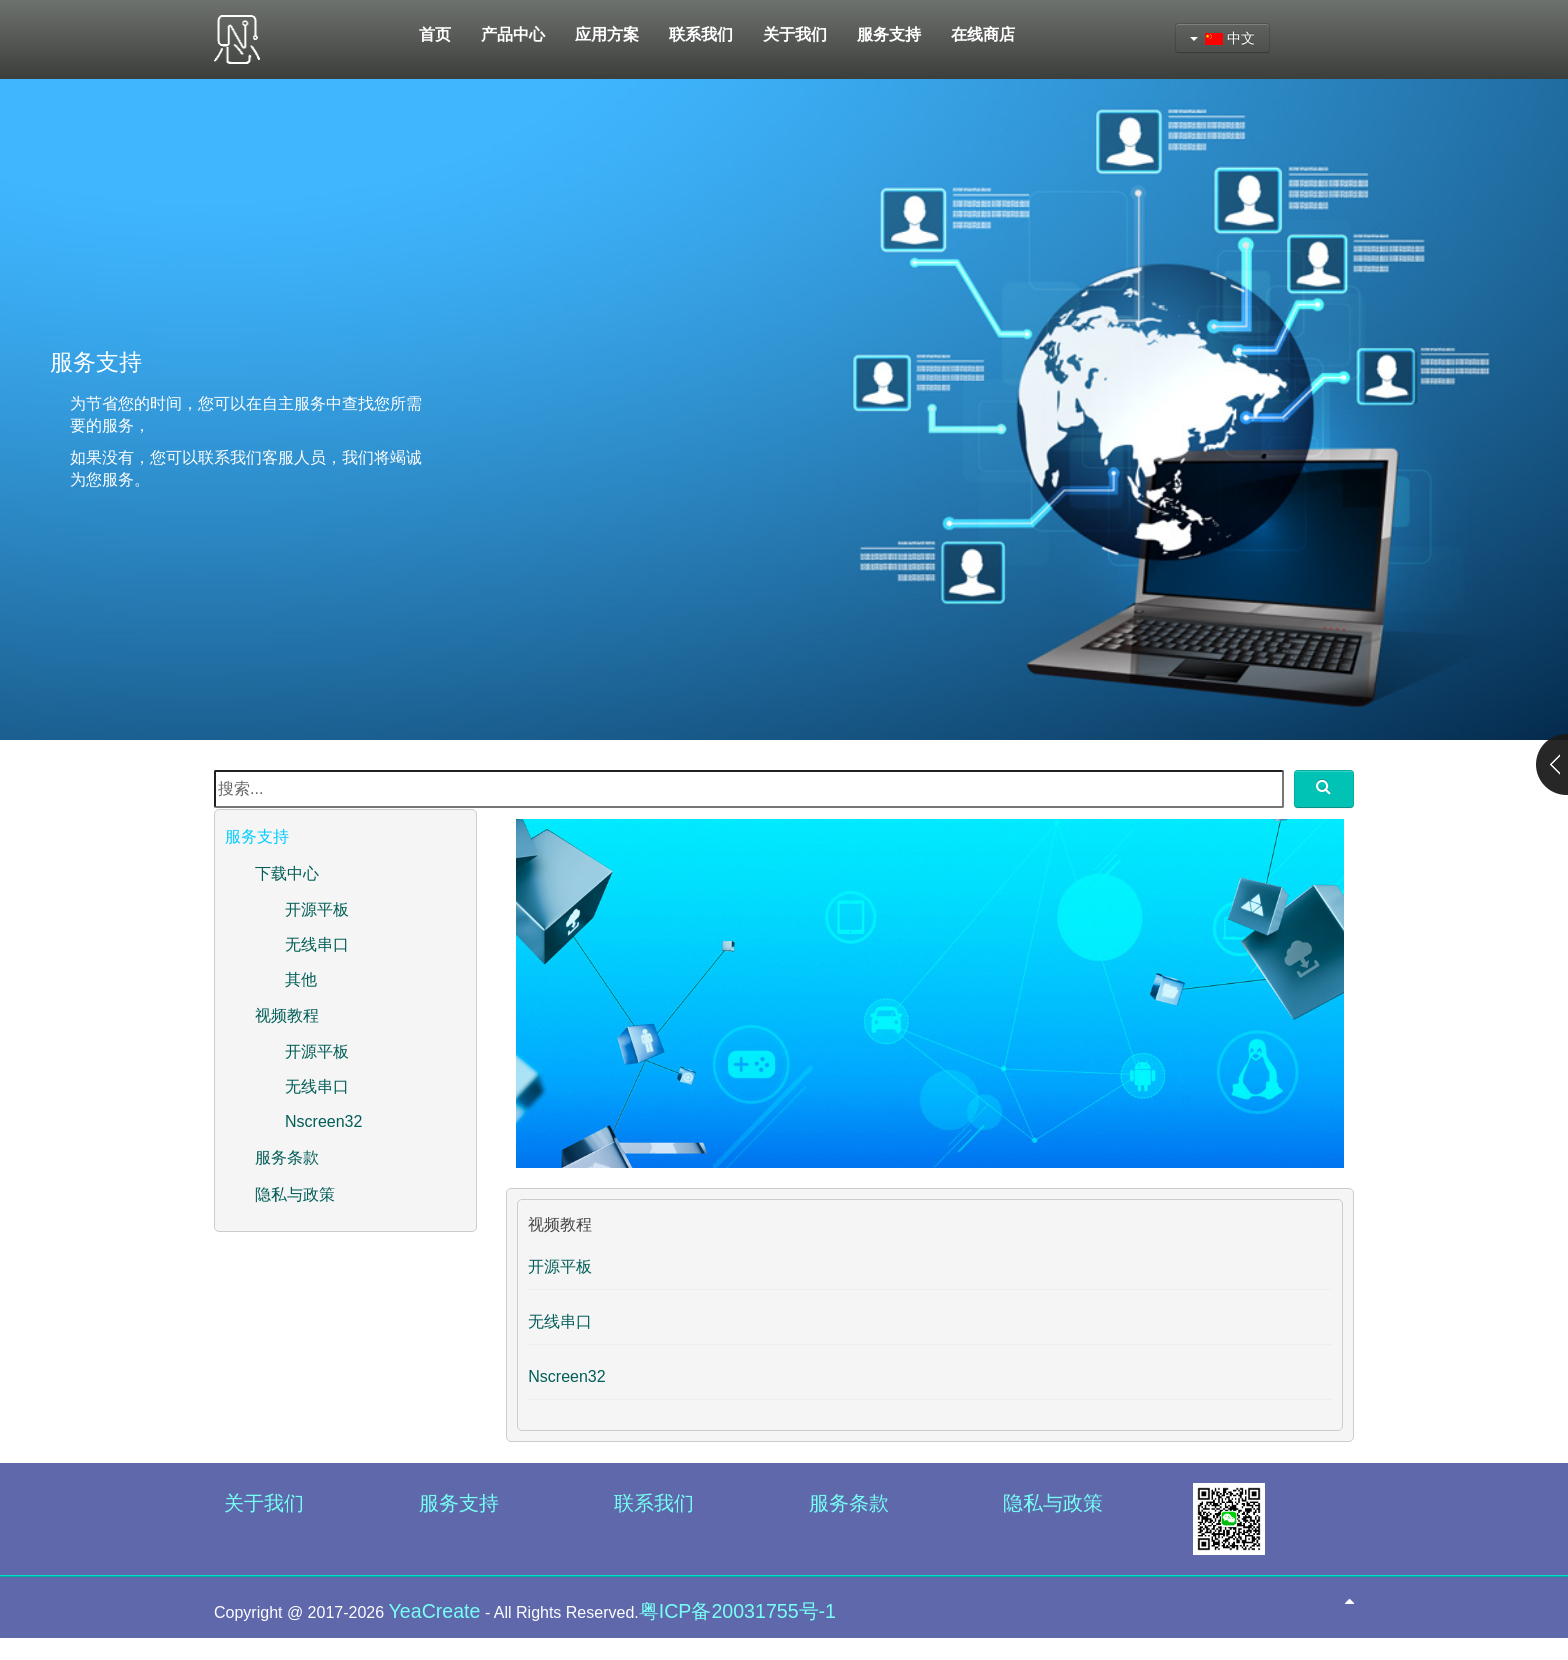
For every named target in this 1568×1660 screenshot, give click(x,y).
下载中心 (287, 873)
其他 (301, 979)
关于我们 (264, 1503)
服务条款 (287, 1157)
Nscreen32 (323, 1121)
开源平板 (317, 909)
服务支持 (459, 1503)
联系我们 (654, 1503)
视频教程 (287, 1015)
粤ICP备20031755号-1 (737, 1611)
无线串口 (317, 944)
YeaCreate (435, 1611)
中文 (1223, 38)
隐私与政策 (295, 1194)
